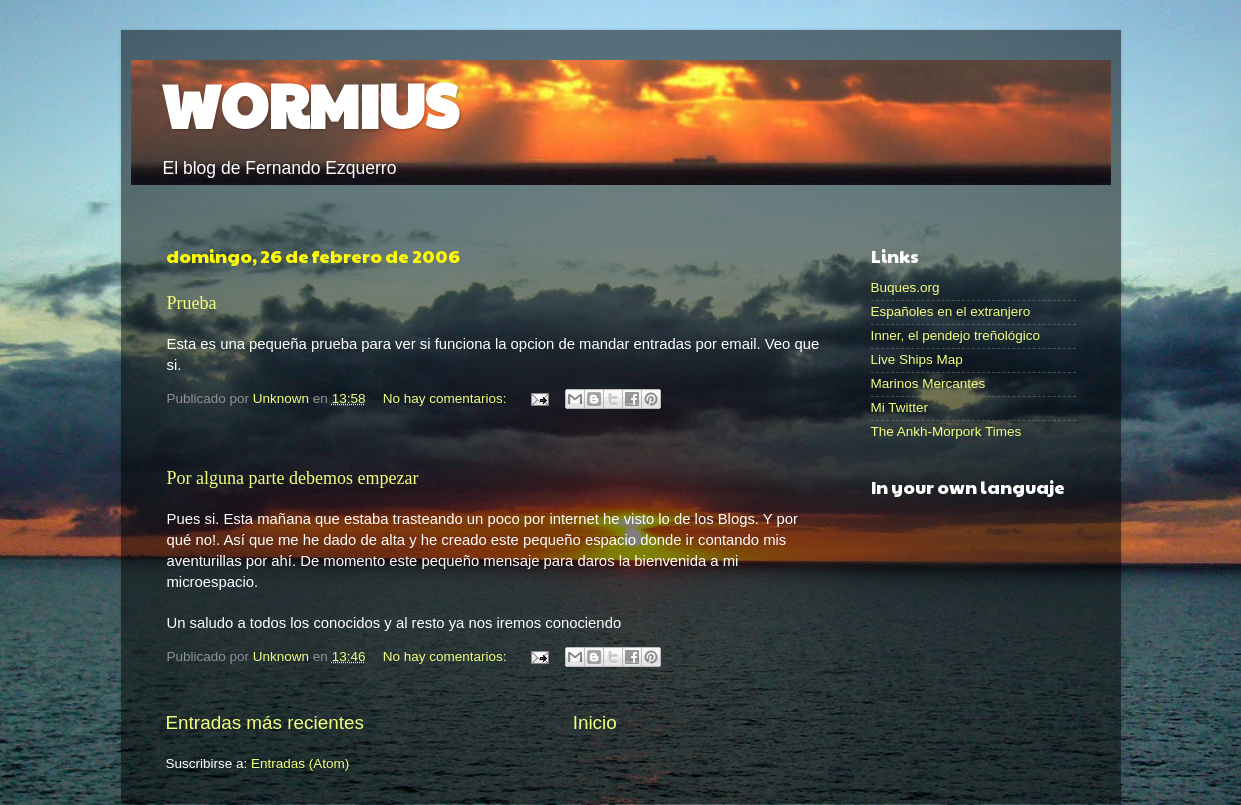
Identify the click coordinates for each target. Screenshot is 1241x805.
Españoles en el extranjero (951, 311)
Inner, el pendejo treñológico (956, 335)
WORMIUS (309, 104)
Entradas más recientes (265, 722)
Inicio (595, 722)
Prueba (192, 303)
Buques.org (905, 287)
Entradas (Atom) (300, 763)
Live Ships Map (917, 359)
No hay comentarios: (447, 398)
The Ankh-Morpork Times (946, 431)
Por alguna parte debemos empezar (293, 478)
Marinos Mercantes (928, 383)
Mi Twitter (900, 407)
